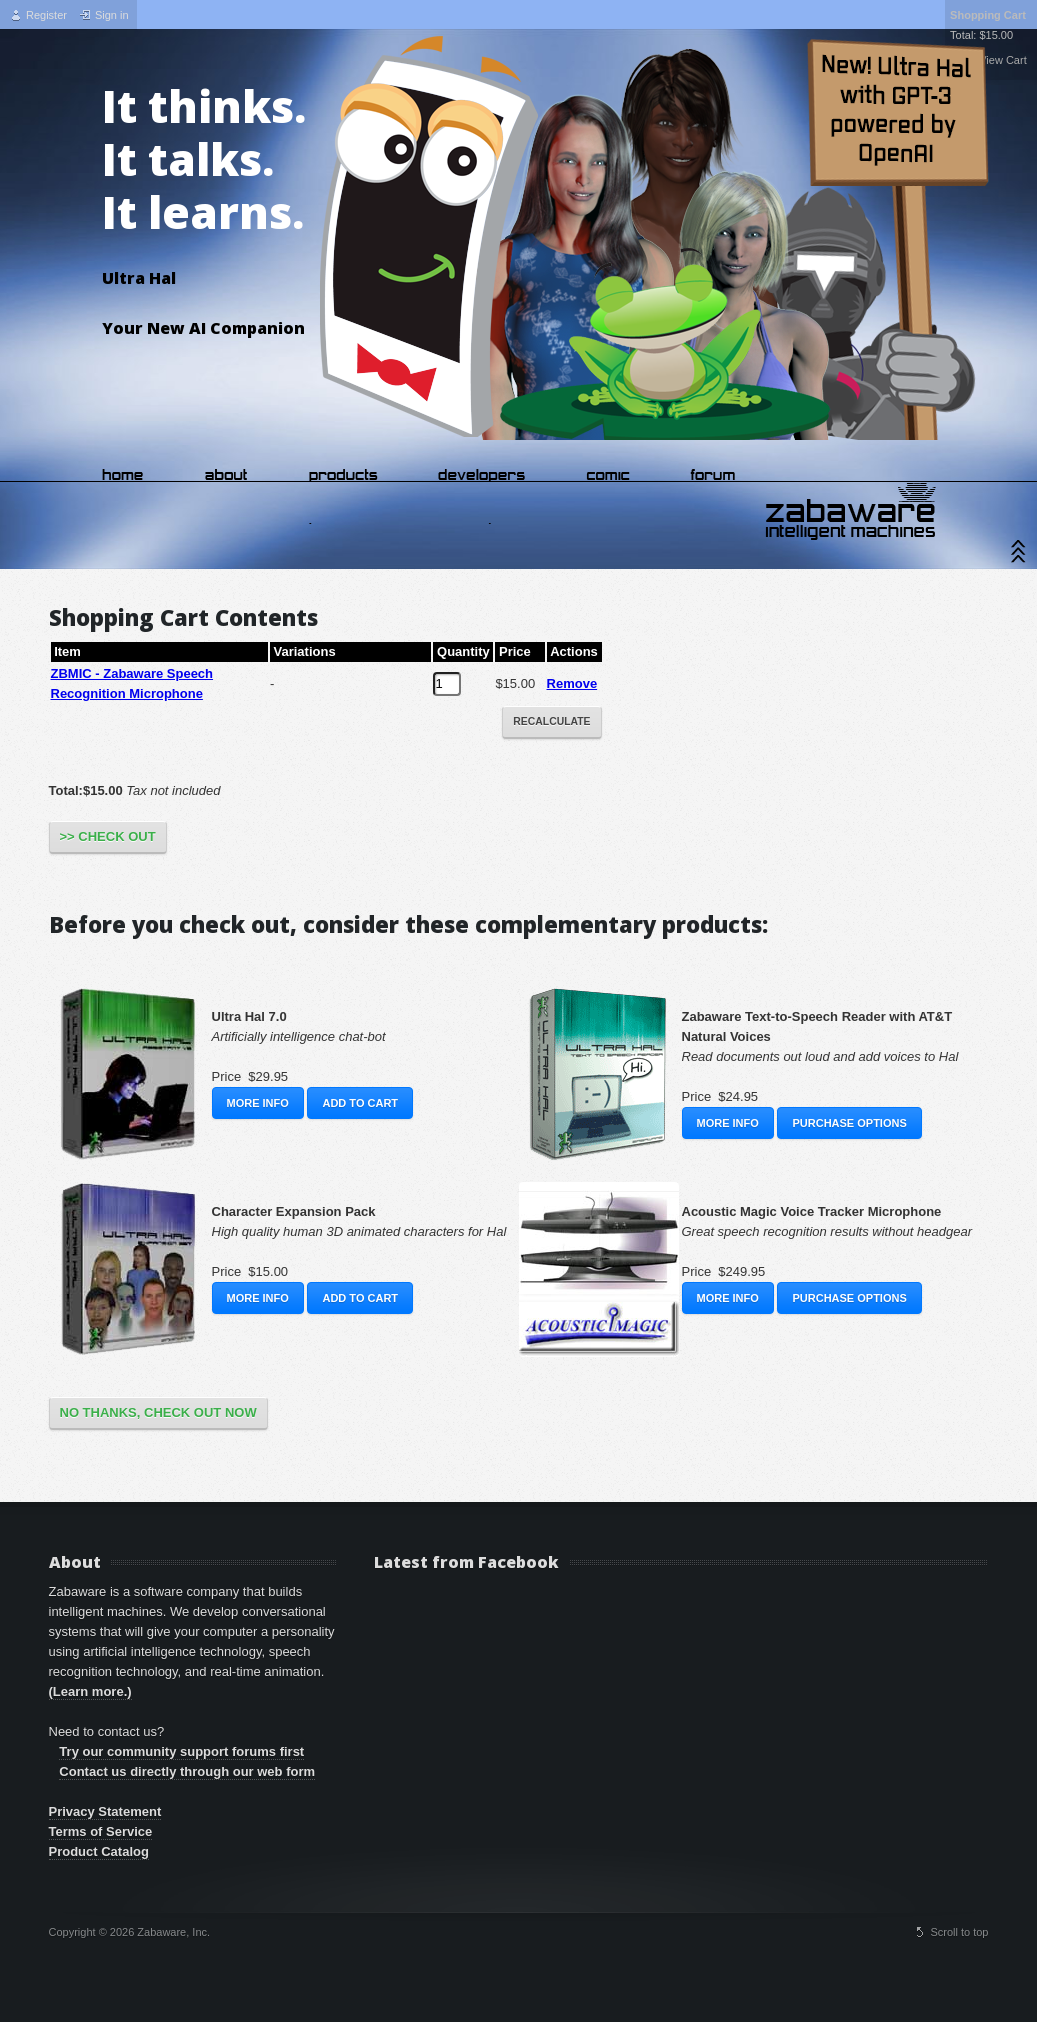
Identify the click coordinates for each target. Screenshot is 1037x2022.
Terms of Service (101, 1831)
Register (46, 15)
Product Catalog (99, 1851)
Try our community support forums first (181, 1751)
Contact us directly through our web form (187, 1771)
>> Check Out (108, 836)
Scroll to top (959, 1932)
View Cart (1000, 60)
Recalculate (551, 721)
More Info (258, 1103)
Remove (572, 683)
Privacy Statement (105, 1811)
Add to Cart (360, 1103)
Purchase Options (849, 1123)
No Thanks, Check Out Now (158, 1412)
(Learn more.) (90, 1691)
